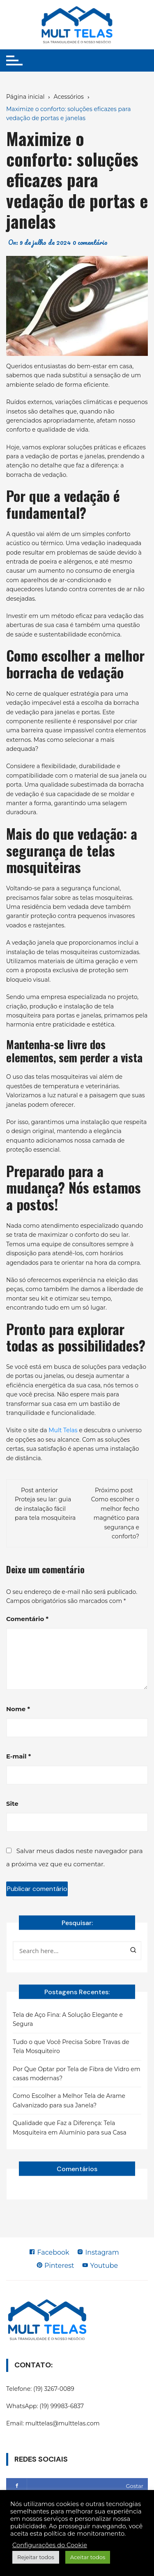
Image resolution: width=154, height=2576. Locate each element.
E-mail (18, 1756)
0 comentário (90, 242)
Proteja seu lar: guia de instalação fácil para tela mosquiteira (45, 1508)
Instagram (98, 2252)
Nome (18, 1709)
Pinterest (55, 2265)
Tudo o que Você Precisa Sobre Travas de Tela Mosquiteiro (71, 2046)
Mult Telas (62, 1430)
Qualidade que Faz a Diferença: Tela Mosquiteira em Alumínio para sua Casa (69, 2127)
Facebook (49, 2252)
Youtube (100, 2265)
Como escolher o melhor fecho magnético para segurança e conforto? (115, 1518)
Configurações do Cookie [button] (49, 2545)
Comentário (27, 1619)
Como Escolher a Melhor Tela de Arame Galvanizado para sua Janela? (69, 2100)
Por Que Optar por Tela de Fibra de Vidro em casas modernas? (76, 2073)
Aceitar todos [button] (88, 2557)
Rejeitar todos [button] (35, 2557)
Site (12, 1803)
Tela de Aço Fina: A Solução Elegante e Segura (68, 2019)
